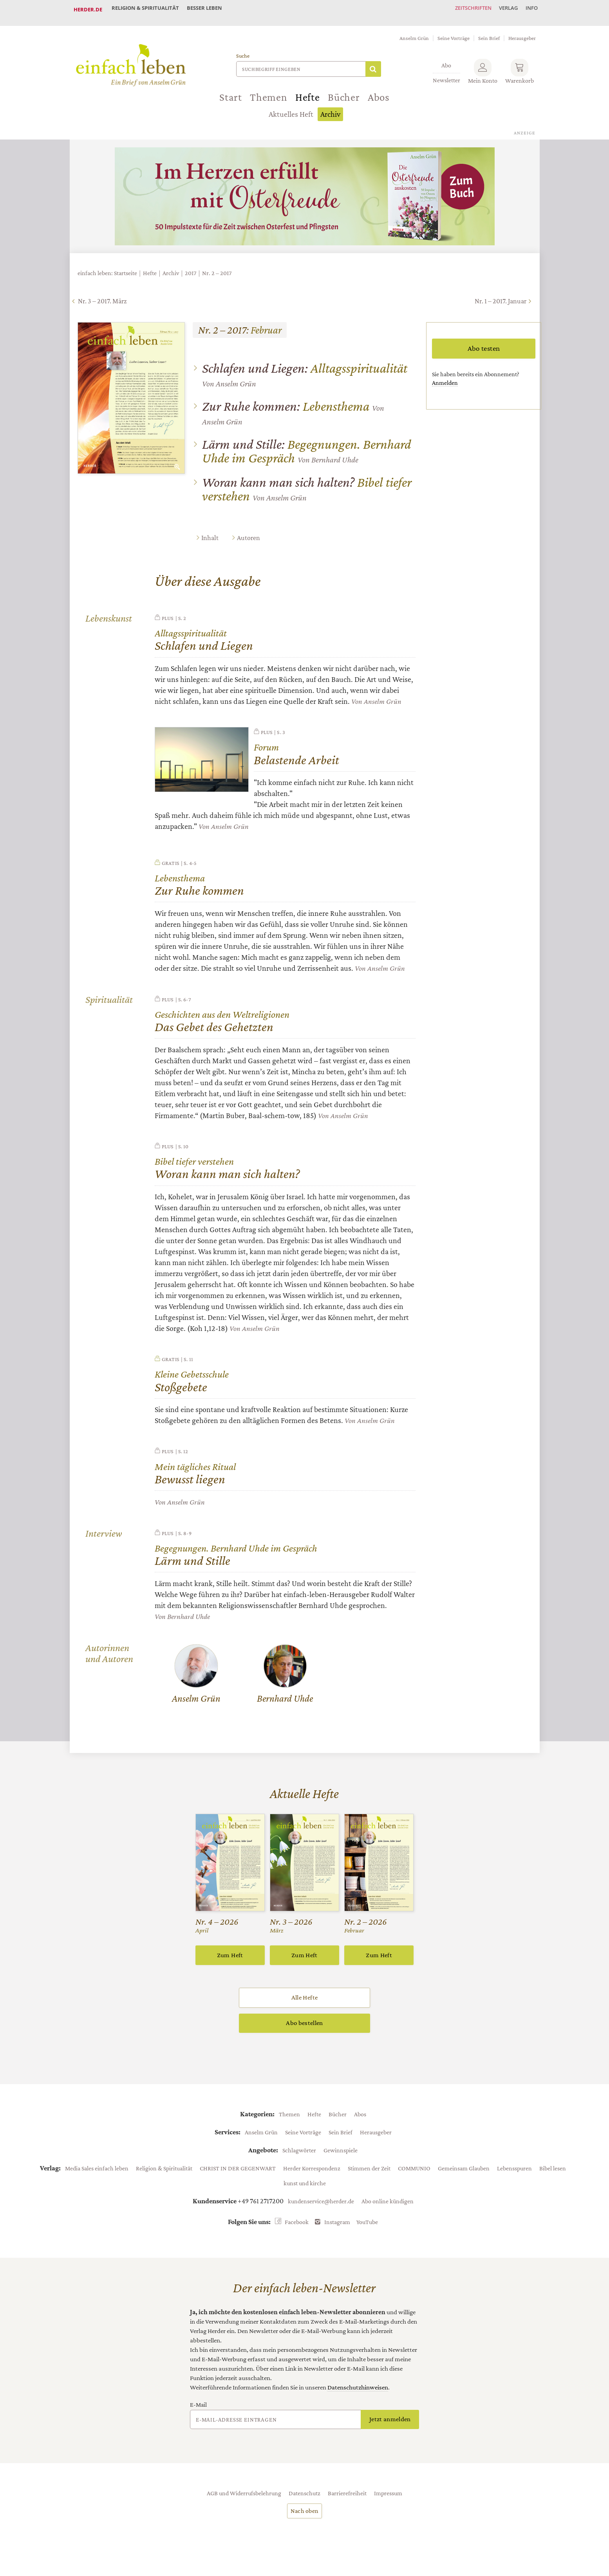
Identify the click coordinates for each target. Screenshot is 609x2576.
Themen (268, 90)
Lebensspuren (514, 2171)
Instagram (337, 2226)
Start (230, 90)
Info (530, 9)
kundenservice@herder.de (321, 2205)
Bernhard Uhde (334, 453)
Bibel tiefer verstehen (307, 482)
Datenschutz (304, 2497)
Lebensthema (285, 399)
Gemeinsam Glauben (464, 2171)
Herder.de (88, 9)
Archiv (330, 107)
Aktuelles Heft (291, 107)
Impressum (388, 2497)
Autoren (248, 531)
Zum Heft (230, 1959)
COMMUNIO (414, 2171)
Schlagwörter (299, 2154)
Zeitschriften (463, 9)
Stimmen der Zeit (369, 2171)
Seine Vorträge (453, 31)
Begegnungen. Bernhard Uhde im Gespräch (306, 444)
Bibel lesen (552, 2171)
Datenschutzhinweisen (357, 2391)
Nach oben (305, 2514)
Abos (379, 90)
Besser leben (210, 9)
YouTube (367, 2226)
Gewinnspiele (340, 2154)
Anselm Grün (414, 31)
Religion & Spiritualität (147, 9)
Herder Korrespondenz (311, 2171)
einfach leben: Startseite (107, 266)
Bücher (344, 90)
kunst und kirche (305, 2187)
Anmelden (445, 376)
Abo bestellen (304, 2027)
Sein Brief (489, 31)
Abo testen (484, 342)
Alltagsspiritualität (304, 361)
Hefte (307, 90)
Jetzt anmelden (390, 2423)
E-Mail (198, 2408)
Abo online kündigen (387, 2205)
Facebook (297, 2226)
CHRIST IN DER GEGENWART (238, 2171)
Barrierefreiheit (347, 2497)
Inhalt (210, 531)
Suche (242, 49)
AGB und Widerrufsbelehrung (244, 2497)
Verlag (502, 9)
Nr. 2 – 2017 (216, 266)
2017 (190, 266)
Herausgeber (522, 31)
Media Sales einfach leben (96, 2171)
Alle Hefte (304, 2001)
